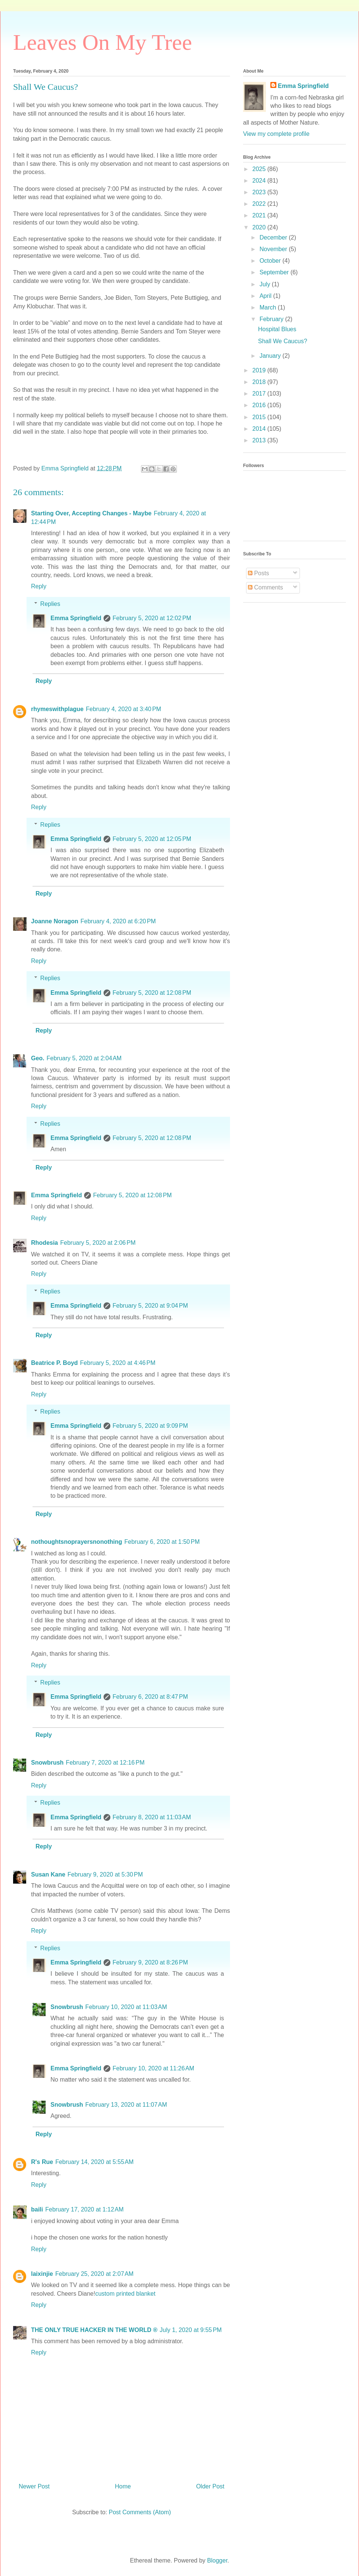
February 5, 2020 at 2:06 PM (97, 1243)
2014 (259, 429)
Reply (38, 586)
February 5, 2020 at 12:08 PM (152, 993)
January (271, 356)
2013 (259, 440)
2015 (259, 417)
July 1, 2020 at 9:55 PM (191, 2330)
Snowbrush (47, 1762)
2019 (259, 370)
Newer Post (34, 2486)
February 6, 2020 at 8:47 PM (150, 1697)
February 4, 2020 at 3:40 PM (123, 709)
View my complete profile (276, 134)
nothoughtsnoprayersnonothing (76, 1542)
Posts (258, 573)
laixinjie (42, 2274)
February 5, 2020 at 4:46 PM (117, 1363)
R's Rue (42, 2162)
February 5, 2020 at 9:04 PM (150, 1305)
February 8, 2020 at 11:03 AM (152, 1817)
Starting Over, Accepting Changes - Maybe (91, 513)
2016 (259, 405)
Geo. (38, 1058)
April (266, 296)
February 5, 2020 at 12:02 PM (152, 618)
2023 (259, 192)
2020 (259, 227)
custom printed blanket (125, 2293)
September (275, 272)
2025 (259, 169)
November (274, 249)
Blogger (217, 2560)
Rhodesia (44, 1243)
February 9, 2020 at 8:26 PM (150, 1962)
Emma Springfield (75, 618)
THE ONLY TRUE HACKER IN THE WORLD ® (94, 2330)
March (269, 307)
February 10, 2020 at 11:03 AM (126, 2007)
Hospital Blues (277, 329)
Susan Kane (48, 1874)
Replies (50, 604)
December (274, 237)
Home (123, 2486)
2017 (259, 393)
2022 (259, 204)
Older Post (210, 2486)
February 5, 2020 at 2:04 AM (84, 1058)
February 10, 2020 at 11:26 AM (153, 2068)
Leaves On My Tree (102, 42)
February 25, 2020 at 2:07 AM (94, 2274)
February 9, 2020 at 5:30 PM (105, 1874)
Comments (265, 587)
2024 (259, 180)
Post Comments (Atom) (140, 2512)
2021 (259, 215)
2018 (259, 382)
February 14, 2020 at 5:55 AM (94, 2162)
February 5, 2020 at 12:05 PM (152, 839)
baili (37, 2209)
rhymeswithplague (57, 709)
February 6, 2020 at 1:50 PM (162, 1542)
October (271, 260)
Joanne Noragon (54, 921)
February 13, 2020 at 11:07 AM (126, 2104)
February (272, 319)
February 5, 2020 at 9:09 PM (150, 1426)
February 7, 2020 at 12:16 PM (105, 1762)
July (266, 284)
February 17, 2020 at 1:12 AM (84, 2209)
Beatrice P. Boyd (54, 1363)
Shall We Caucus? (282, 341)
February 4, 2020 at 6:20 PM (118, 921)
